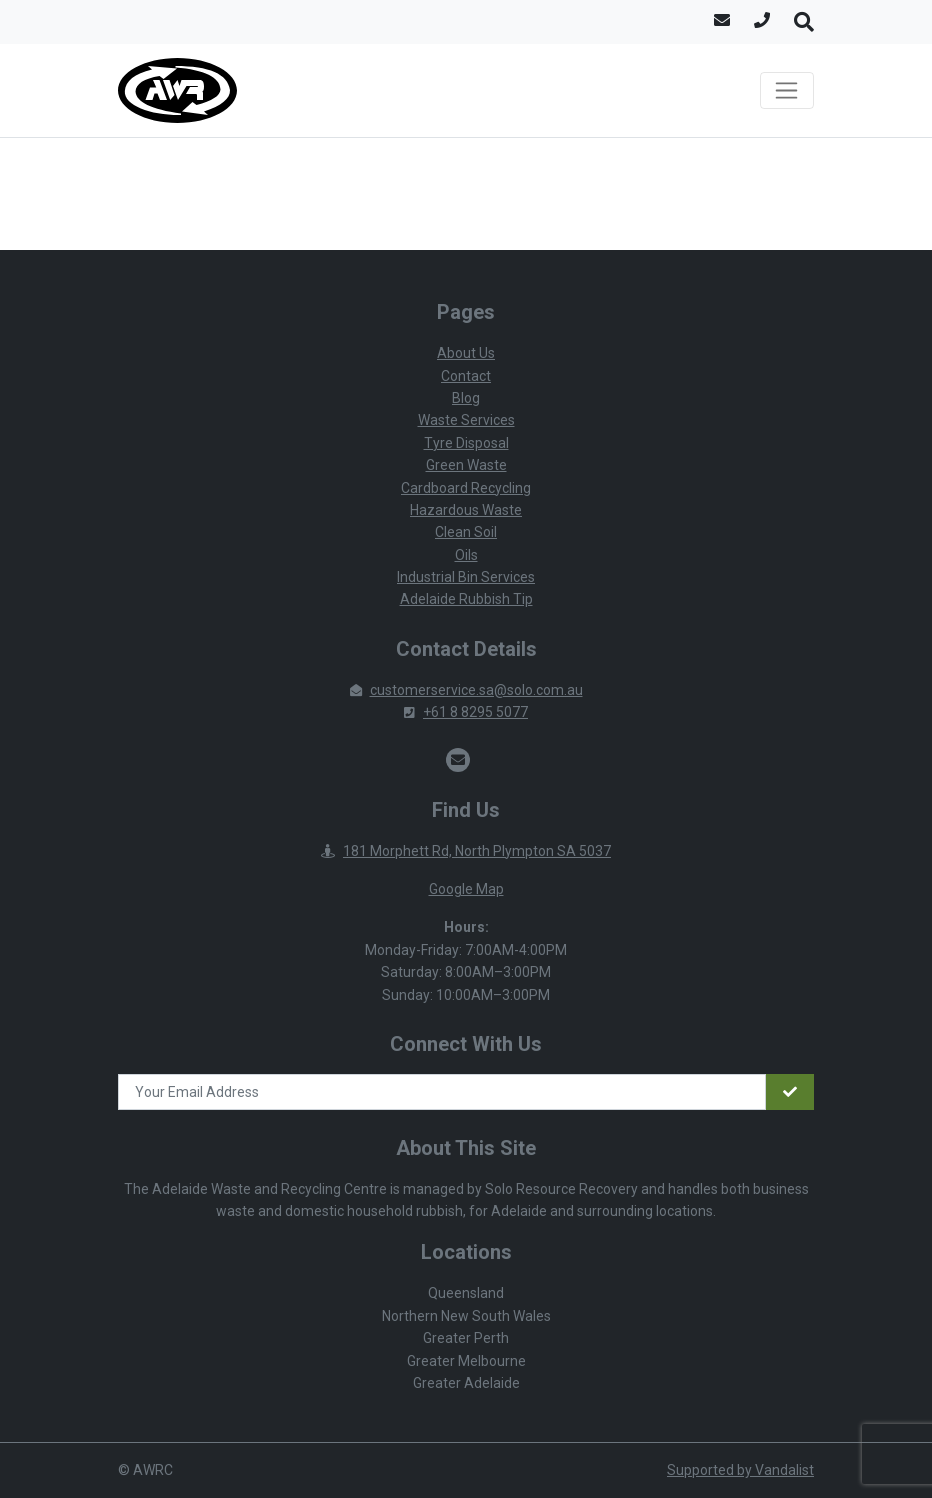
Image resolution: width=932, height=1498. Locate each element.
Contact (466, 376)
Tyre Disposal (466, 443)
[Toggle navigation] (787, 91)
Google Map (466, 889)
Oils (466, 555)
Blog (466, 398)
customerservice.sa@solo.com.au (466, 690)
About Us (466, 353)
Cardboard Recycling (466, 488)
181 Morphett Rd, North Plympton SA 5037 (466, 851)
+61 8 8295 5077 (466, 712)
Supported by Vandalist (740, 1470)
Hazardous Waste (466, 510)
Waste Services (466, 420)
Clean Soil (466, 532)
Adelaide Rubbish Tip (466, 599)
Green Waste (466, 465)
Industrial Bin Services (466, 577)
